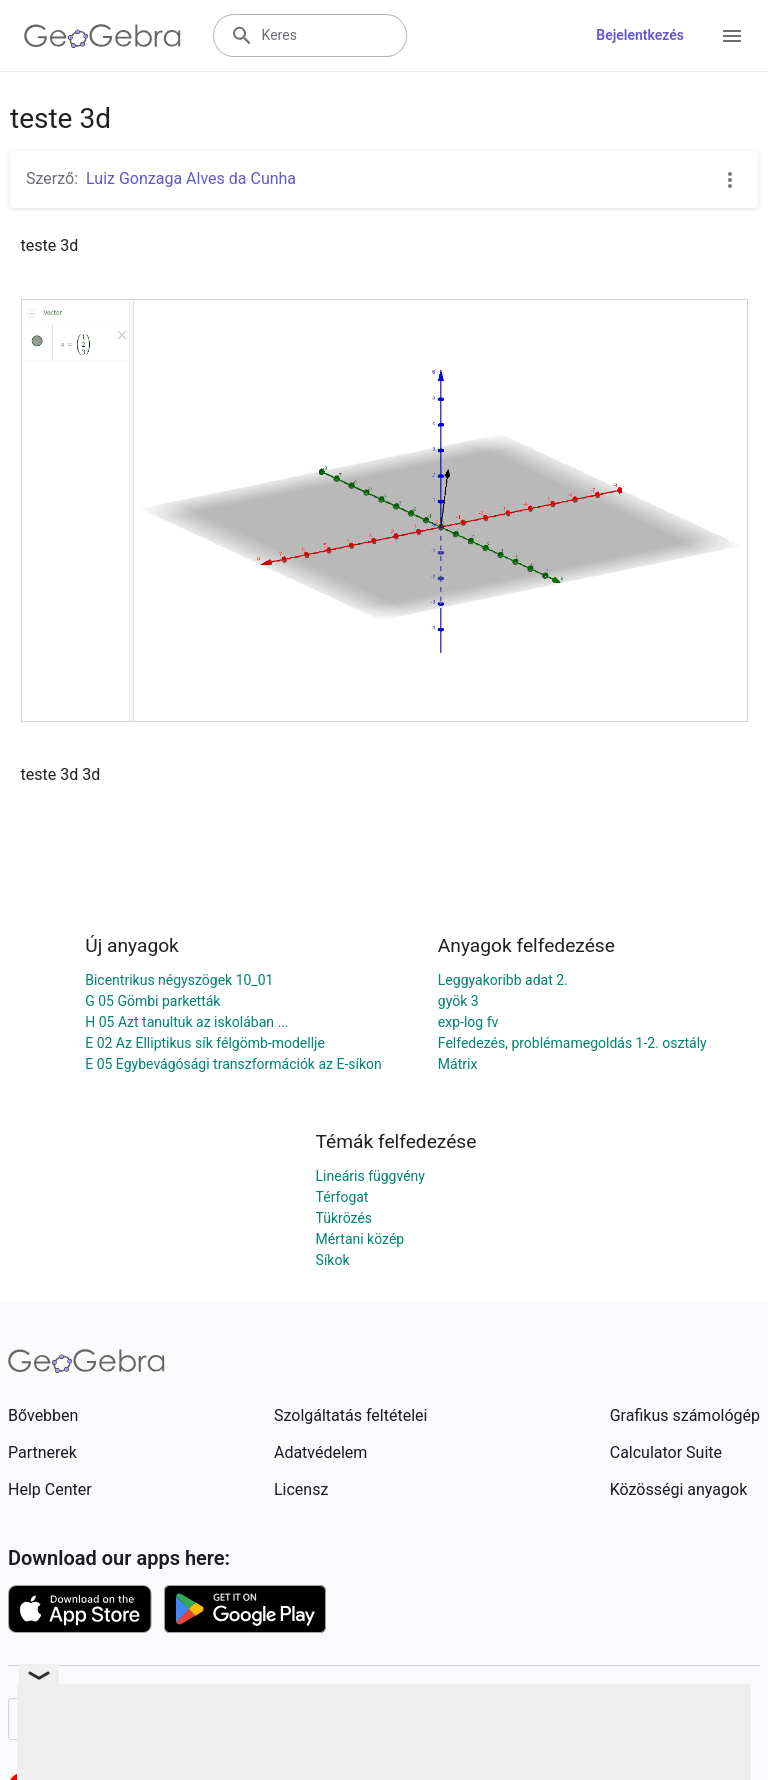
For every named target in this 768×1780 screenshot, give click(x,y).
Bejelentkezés (640, 35)
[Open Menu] (732, 36)
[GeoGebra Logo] (102, 36)
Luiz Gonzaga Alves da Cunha (191, 178)
